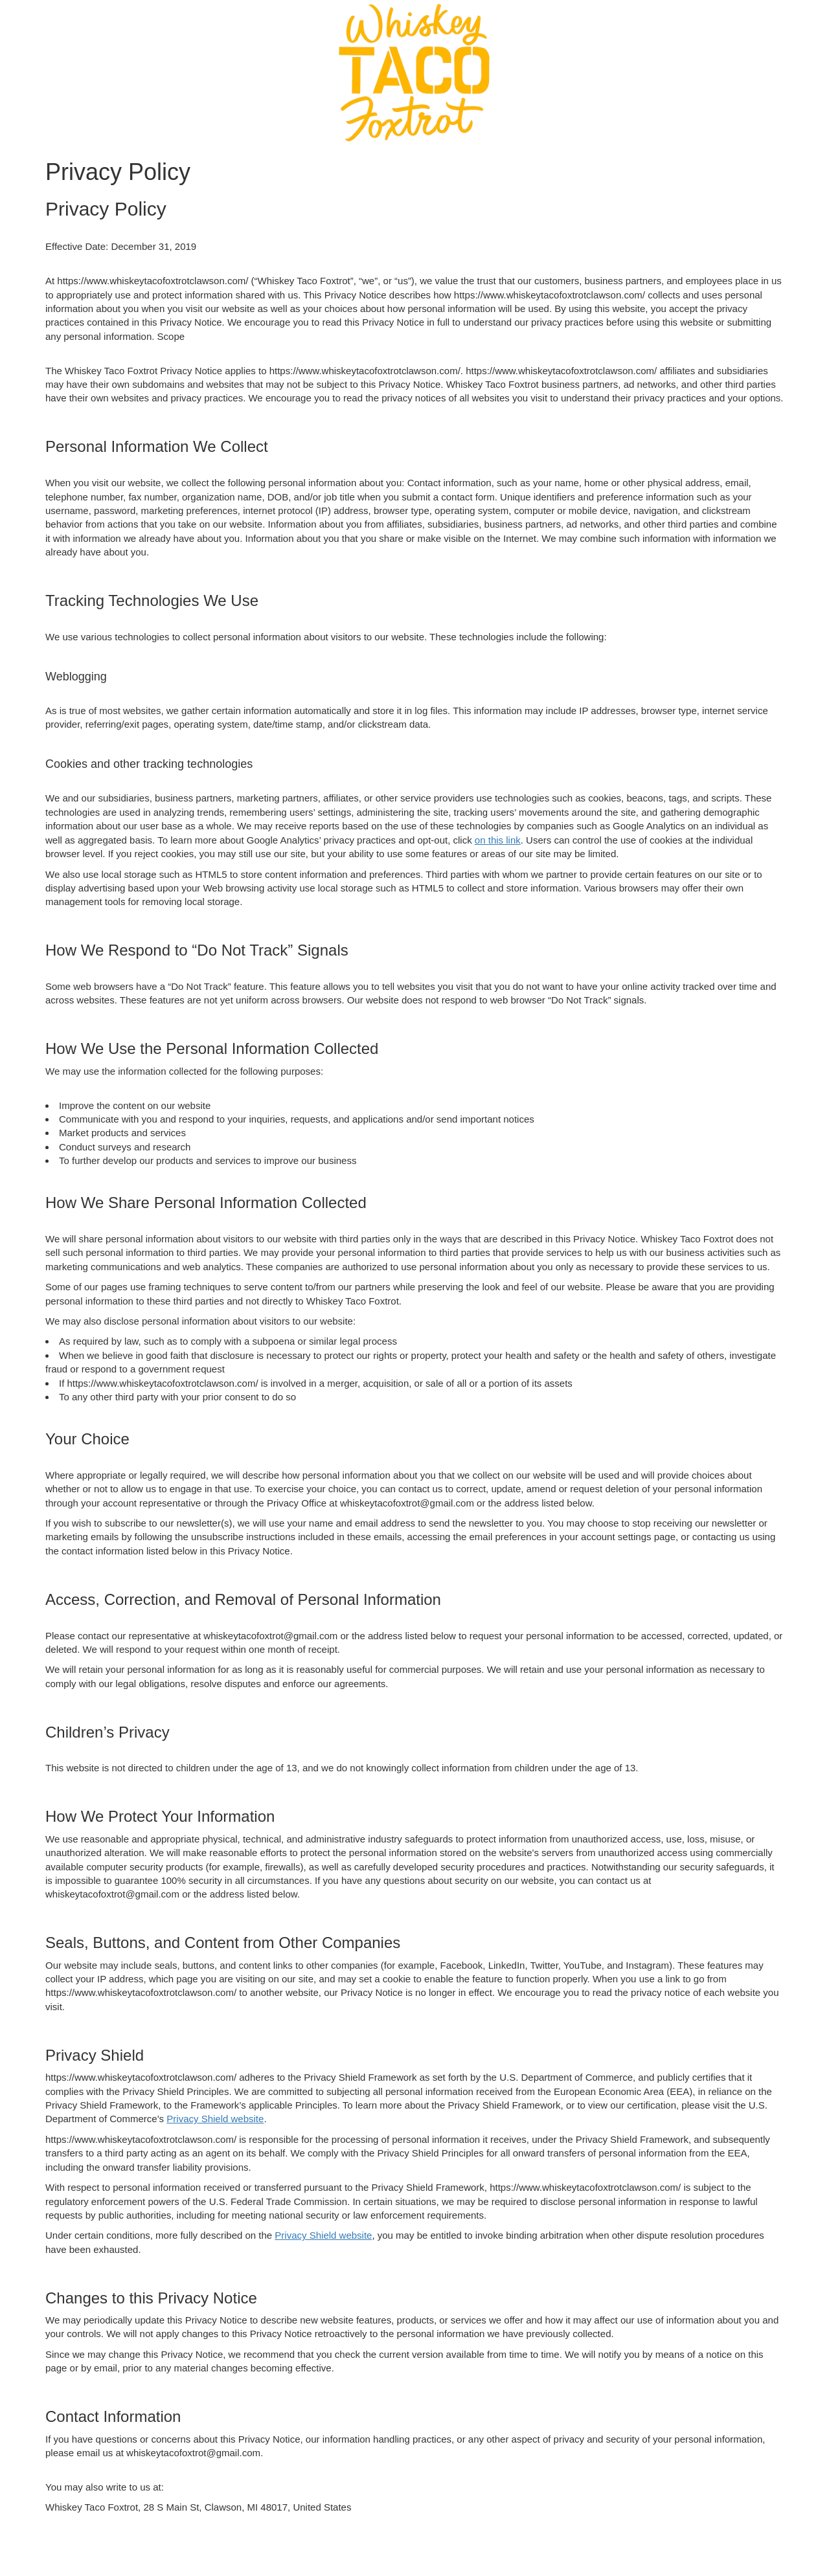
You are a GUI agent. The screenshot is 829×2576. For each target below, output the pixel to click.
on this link (498, 840)
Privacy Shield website (215, 2118)
